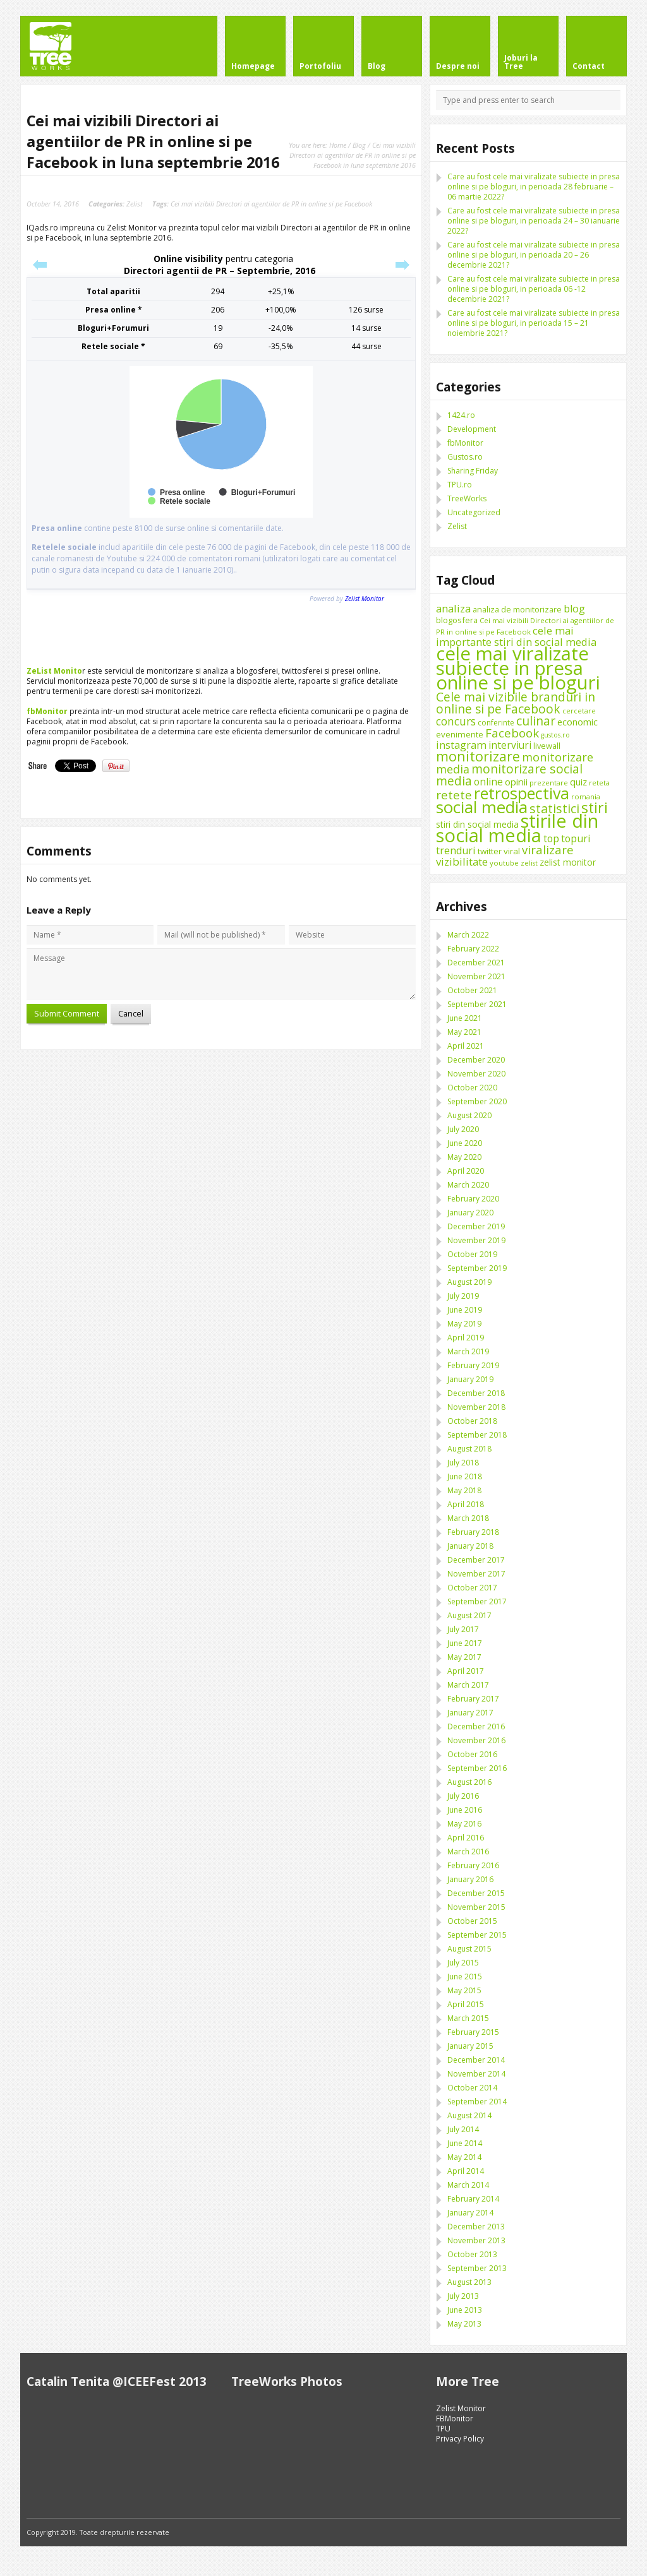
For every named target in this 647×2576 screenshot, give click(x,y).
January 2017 (470, 1712)
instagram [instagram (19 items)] (461, 744)
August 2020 (469, 1115)
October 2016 (472, 1754)
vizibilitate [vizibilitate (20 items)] (462, 861)
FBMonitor (454, 2418)
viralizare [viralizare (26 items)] (548, 849)
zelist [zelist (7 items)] (529, 863)
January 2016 (470, 1879)
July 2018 (463, 1462)
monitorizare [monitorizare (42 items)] (478, 756)
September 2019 (477, 1268)
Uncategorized (473, 512)
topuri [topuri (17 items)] (575, 838)
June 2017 (464, 1643)
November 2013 (476, 2240)
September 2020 (477, 1101)
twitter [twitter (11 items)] (490, 851)
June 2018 (464, 1476)
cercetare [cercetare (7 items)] (579, 711)
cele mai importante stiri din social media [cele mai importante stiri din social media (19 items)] (516, 636)
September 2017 (477, 1601)
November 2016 (476, 1740)
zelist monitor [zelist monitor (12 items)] (568, 862)
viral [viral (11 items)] (512, 851)
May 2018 (464, 1490)
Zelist (134, 203)
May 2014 (464, 2157)
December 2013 (476, 2226)
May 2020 (464, 1157)
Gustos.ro (465, 456)
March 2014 (468, 2184)
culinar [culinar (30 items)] (535, 720)
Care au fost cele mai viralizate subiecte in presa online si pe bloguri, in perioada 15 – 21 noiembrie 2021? (533, 322)
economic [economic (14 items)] (577, 721)
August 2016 (469, 1782)
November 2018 (476, 1407)
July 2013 (463, 2296)
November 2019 (476, 1240)
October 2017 (472, 1587)
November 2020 (476, 1073)
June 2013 (464, 2310)
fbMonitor (47, 711)
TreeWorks (467, 498)
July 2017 (463, 1629)
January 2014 (470, 2212)
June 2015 (464, 1976)
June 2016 (464, 1809)
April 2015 (465, 2004)
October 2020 (472, 1087)
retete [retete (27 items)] (454, 794)
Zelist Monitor (461, 2408)
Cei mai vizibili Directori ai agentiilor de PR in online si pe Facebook (271, 203)
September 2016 (477, 1768)
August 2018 (469, 1448)
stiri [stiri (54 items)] (594, 807)
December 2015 (476, 1893)
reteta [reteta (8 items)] (599, 782)
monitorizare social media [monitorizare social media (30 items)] (509, 774)
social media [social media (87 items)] (482, 807)
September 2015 (477, 1934)
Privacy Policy (460, 2438)
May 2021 (464, 1032)
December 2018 (476, 1393)
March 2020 (468, 1184)
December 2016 (476, 1726)
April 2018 (465, 1504)
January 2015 (470, 2046)
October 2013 (472, 2254)
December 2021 (476, 962)
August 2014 (469, 2115)
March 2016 (468, 1851)
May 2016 (464, 1823)
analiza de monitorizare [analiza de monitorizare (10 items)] (517, 609)
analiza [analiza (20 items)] (453, 608)
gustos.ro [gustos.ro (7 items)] (555, 734)
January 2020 (470, 1212)
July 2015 (463, 1962)
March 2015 (468, 2018)
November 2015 (476, 1907)
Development (471, 429)
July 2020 (463, 1129)
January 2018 (470, 1546)
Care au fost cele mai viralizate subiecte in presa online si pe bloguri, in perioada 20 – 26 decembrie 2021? (533, 254)
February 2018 (473, 1532)
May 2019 (464, 1323)
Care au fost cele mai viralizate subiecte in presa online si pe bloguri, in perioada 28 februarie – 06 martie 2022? (533, 186)
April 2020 (465, 1171)
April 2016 (465, 1837)
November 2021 (476, 976)
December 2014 (476, 2059)
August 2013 (469, 2282)
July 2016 (463, 1796)
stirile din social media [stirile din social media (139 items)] (517, 828)
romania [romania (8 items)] (585, 796)
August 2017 (469, 1615)
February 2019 (473, 1365)
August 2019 (469, 1282)
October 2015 (472, 1921)
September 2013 (477, 2268)
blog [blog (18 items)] (574, 609)
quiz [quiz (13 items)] (578, 782)
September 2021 (477, 1004)
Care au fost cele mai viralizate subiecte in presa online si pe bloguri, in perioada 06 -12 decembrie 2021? (533, 288)
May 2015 (464, 1990)
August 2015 (469, 1948)
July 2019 (463, 1296)
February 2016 (473, 1865)
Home (337, 145)
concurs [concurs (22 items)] (456, 721)
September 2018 (477, 1434)
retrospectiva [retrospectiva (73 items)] (521, 793)
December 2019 (476, 1226)
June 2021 (464, 1018)
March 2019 (468, 1351)
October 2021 (472, 990)
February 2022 (473, 948)
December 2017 (476, 1559)
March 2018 (468, 1518)
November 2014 (476, 2073)
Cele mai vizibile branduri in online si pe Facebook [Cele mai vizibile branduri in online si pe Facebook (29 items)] (515, 702)
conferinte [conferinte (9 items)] (496, 722)
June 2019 (464, 1309)
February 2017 (473, 1698)
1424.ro (461, 415)
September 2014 (477, 2101)
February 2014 (473, 2198)
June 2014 (464, 2143)
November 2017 (476, 1573)
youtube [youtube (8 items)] (504, 863)
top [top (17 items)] (551, 838)
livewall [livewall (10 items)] (546, 745)
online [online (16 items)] (488, 782)
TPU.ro (459, 484)
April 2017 (465, 1671)
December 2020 (476, 1059)
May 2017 (464, 1657)
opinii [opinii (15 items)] (516, 781)
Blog (359, 145)
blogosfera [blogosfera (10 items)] (457, 620)
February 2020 (473, 1198)
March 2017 (468, 1684)
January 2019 (470, 1379)
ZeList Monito (54, 670)
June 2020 (464, 1143)
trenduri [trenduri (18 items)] (456, 850)
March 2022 (468, 934)
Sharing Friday (472, 470)
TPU (443, 2428)
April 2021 (465, 1046)
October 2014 (472, 2087)
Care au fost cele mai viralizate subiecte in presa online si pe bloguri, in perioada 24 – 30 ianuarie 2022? (533, 220)
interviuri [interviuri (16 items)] (509, 745)
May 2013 (464, 2323)
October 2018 (472, 1421)
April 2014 (465, 2171)
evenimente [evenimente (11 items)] (459, 734)
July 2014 (463, 2129)
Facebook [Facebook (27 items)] (512, 733)
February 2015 (473, 2032)
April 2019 (465, 1337)
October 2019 (472, 1254)
